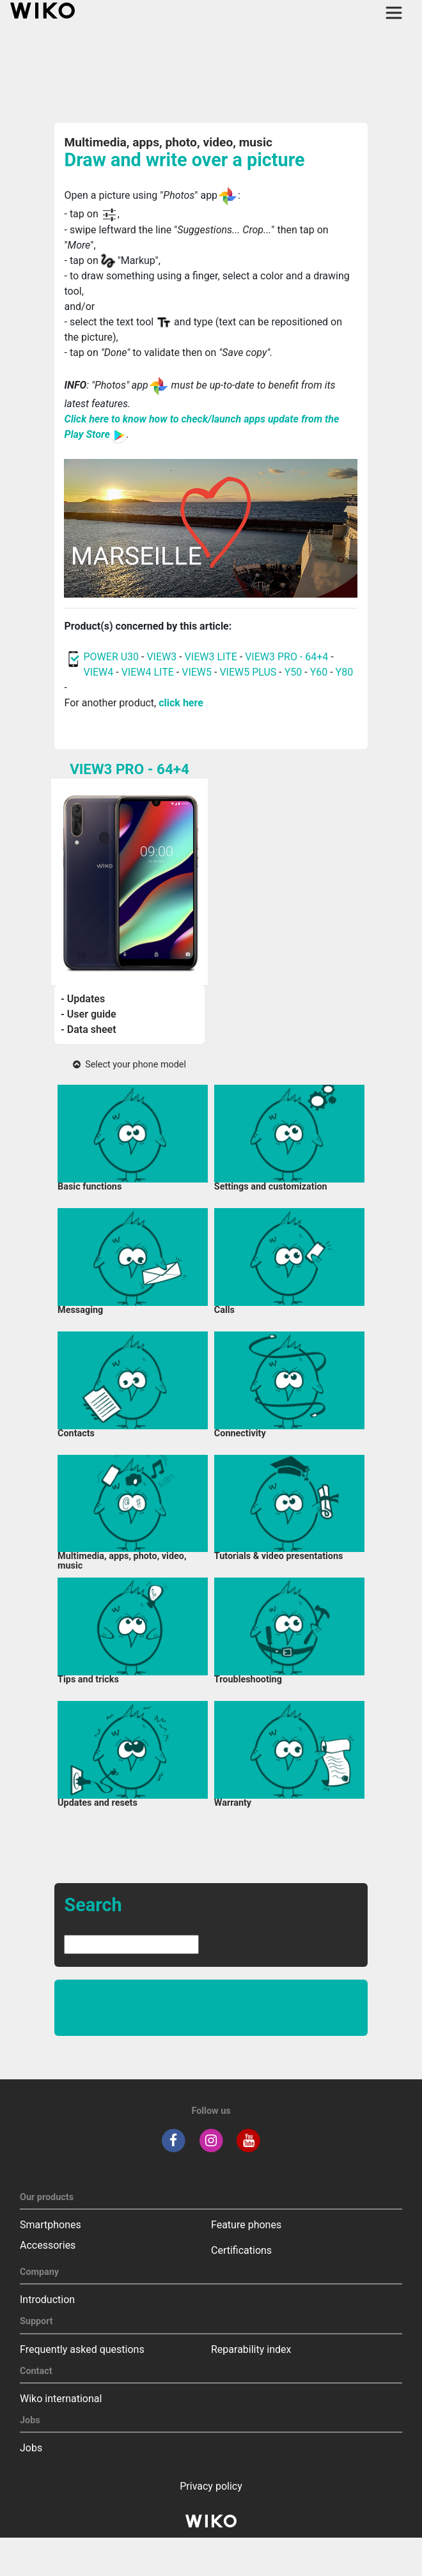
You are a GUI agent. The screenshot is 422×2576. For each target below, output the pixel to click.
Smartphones (50, 2225)
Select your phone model (129, 1064)
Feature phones (246, 2225)
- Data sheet (88, 1029)
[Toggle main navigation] (394, 13)
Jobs (31, 2448)
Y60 (319, 672)
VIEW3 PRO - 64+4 (286, 657)
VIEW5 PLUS (247, 672)
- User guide (88, 1014)
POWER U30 (111, 657)
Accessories (47, 2245)
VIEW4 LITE (147, 672)
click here (181, 703)
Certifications (241, 2250)
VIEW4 (98, 672)
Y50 (293, 672)
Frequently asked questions (82, 2349)
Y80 (345, 672)
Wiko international (61, 2399)
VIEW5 (198, 672)
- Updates (83, 999)
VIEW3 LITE (211, 657)
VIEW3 (161, 657)
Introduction (47, 2299)
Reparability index (251, 2349)
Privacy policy (211, 2486)
